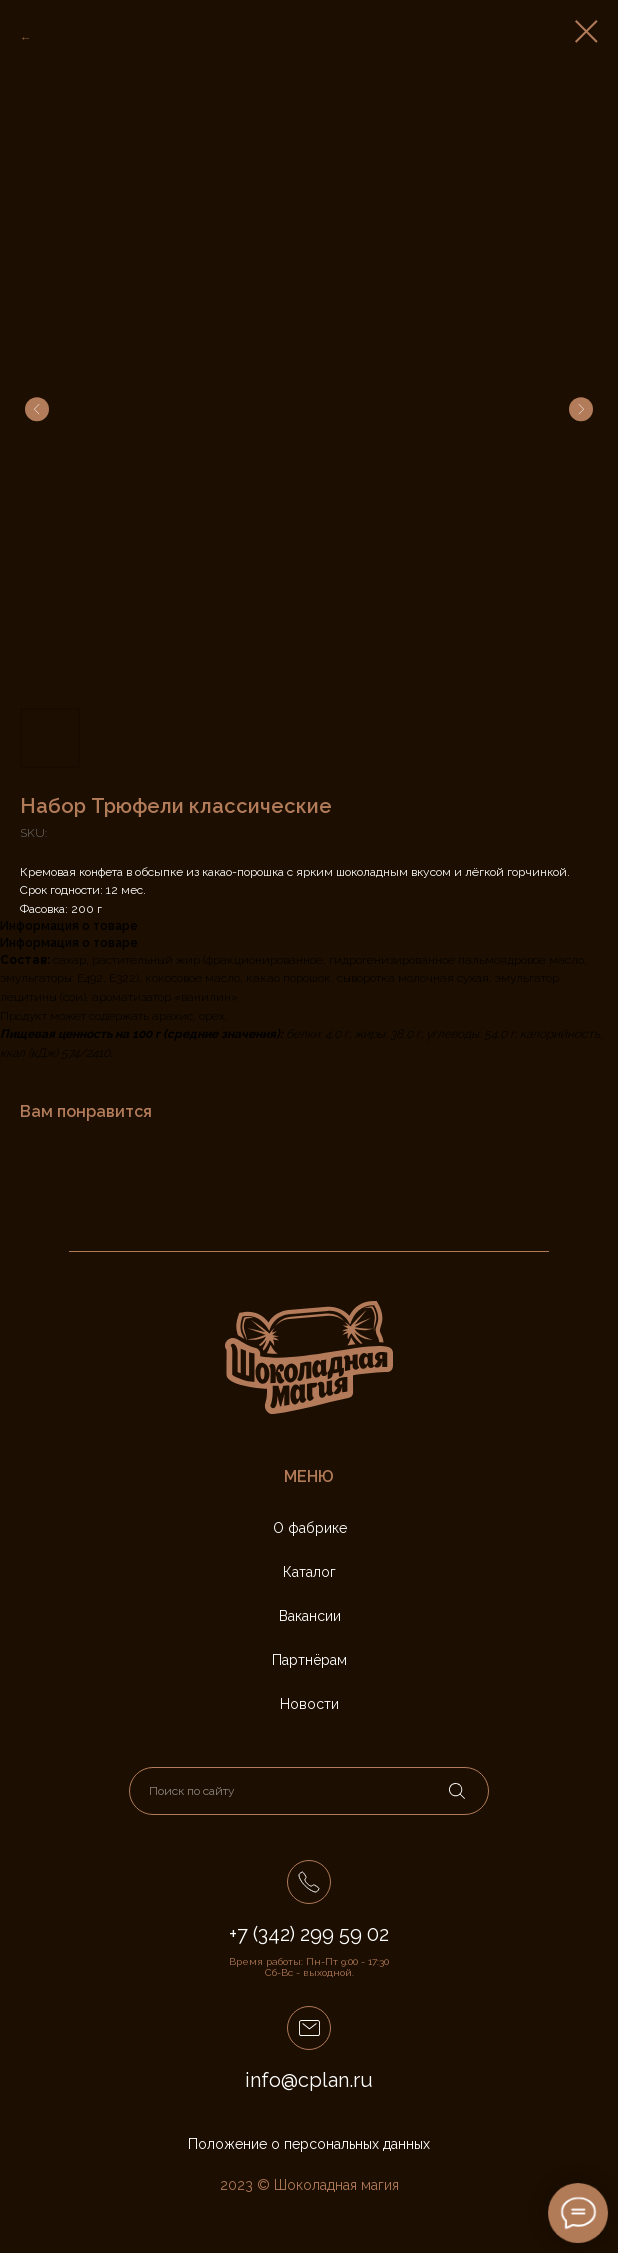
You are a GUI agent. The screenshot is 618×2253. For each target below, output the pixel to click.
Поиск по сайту (192, 1791)
